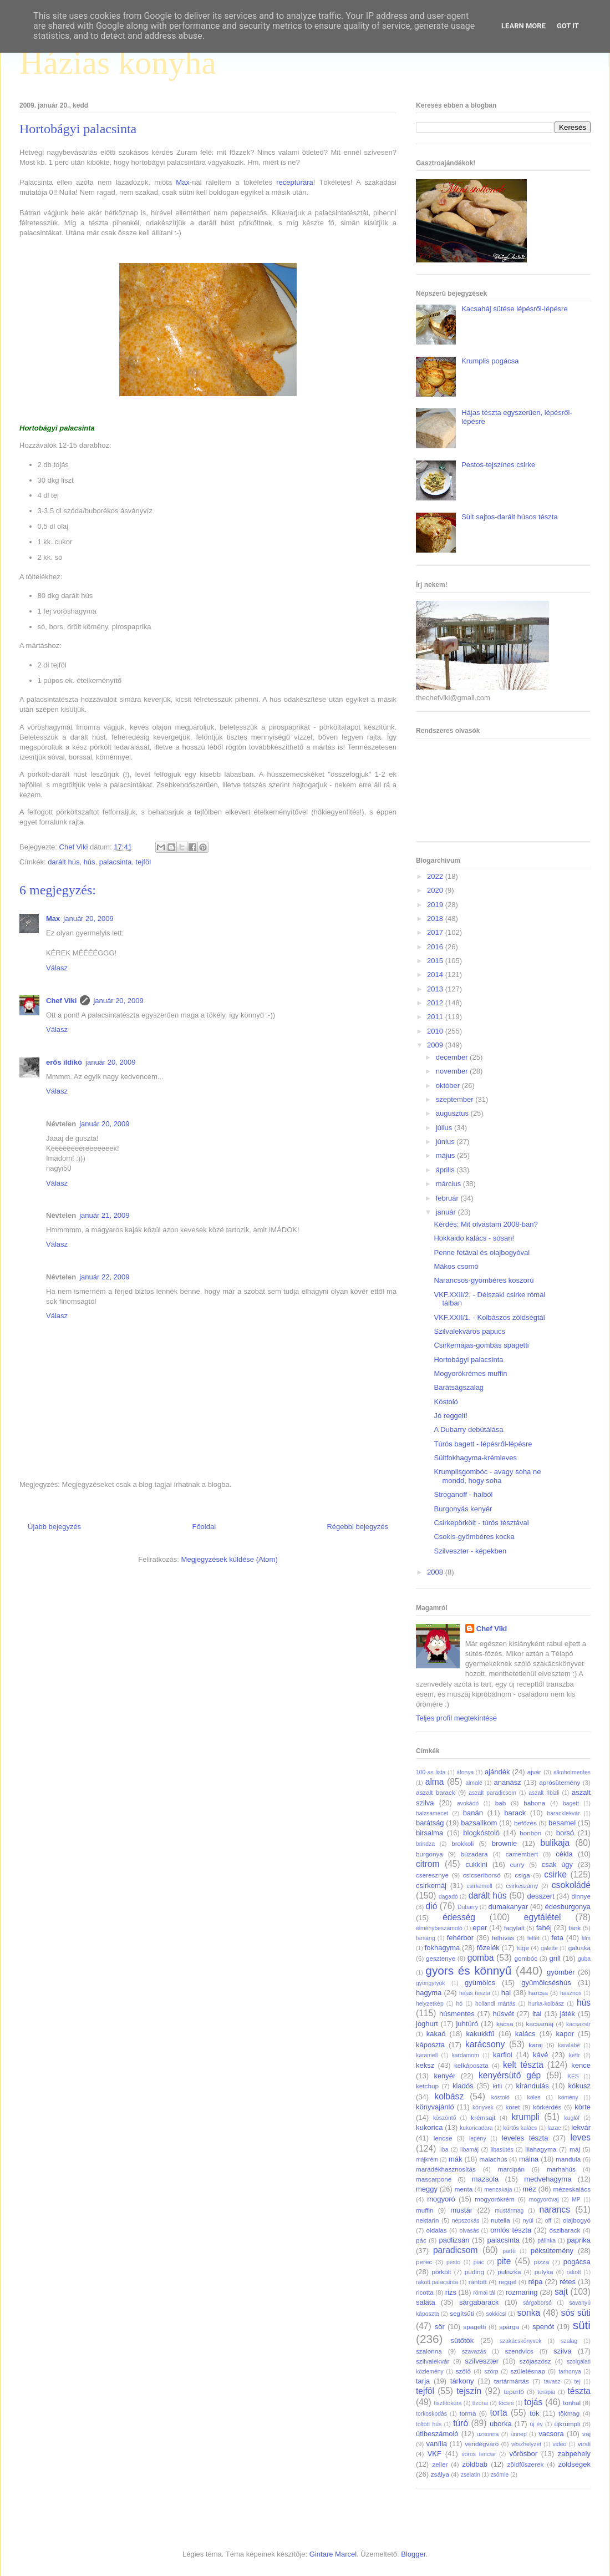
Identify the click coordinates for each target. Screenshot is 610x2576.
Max (183, 182)
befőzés (525, 1822)
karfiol (502, 2055)
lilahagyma (540, 2149)
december (453, 1057)
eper (479, 1928)
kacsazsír (578, 2024)
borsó (565, 1833)
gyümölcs (480, 1982)
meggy (427, 2189)
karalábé (569, 2045)
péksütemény (552, 2250)
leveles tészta (525, 2138)
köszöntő (444, 2118)
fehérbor (460, 1938)
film (586, 1938)
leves (581, 2137)
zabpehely (574, 2454)
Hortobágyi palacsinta (468, 1359)
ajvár (534, 1771)
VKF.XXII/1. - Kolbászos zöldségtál (489, 1317)
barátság (430, 1823)
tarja (423, 2381)
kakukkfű (480, 2034)
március (449, 1184)
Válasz (57, 968)
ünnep (519, 2434)
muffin (425, 2210)
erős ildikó (64, 1062)
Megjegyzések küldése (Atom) (229, 1559)
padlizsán (454, 2240)
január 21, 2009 (104, 1215)
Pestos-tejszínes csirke (498, 464)
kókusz (579, 2086)
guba (584, 1959)
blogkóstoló (481, 1833)
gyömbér (561, 1972)
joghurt (427, 2024)
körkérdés (547, 2107)
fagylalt (514, 1927)
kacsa (505, 2023)
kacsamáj (539, 2023)
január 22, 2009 (104, 1277)
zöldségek (574, 2464)
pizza (541, 2261)
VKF (434, 2454)
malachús (493, 2159)
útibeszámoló (437, 2434)
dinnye (581, 1896)
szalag (569, 2341)
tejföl (143, 862)
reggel (508, 2281)
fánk (574, 1927)
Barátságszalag (459, 1387)
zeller (440, 2464)
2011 (436, 1017)
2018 (436, 918)
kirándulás (532, 2086)
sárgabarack (479, 2302)
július (445, 1127)
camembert (522, 1854)
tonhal (572, 2402)
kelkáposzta (471, 2065)
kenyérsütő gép (510, 2075)
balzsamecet (432, 1813)
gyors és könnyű (468, 1970)
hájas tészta (474, 1993)
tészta (579, 2391)
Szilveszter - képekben (470, 1551)
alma (434, 1782)
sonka (528, 2312)
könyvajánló (435, 2107)
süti (582, 2325)
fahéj (544, 1928)
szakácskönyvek (521, 2341)
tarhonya (569, 2371)
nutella (500, 2220)
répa (535, 2282)
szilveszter (482, 2361)
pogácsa (577, 2262)
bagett (571, 1803)
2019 (436, 904)
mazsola (485, 2179)
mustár (461, 2210)
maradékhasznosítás (446, 2169)
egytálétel (542, 1917)
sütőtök (462, 2340)
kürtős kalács (520, 2128)
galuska (579, 1947)
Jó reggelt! (450, 1415)
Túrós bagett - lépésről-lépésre (483, 1444)
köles (533, 2097)
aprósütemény (559, 1782)
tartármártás (511, 2381)
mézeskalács (572, 2189)
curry (517, 1864)
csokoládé (571, 1885)
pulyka (544, 2271)
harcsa (538, 1992)
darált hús (63, 862)
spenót (543, 2326)
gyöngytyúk (430, 1983)
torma (468, 2413)
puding (474, 2271)
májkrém (427, 2160)
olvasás (469, 2231)
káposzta (430, 2045)
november (453, 1071)
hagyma (428, 1992)
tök (534, 2413)
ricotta (425, 2292)
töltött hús (428, 2424)
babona (534, 1802)
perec (424, 2261)
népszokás (466, 2221)
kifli (497, 2085)
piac (479, 2262)
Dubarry (468, 1907)
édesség (459, 1917)
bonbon (530, 1832)
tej (577, 2381)
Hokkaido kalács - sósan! (474, 1238)
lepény (477, 2138)
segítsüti (462, 2313)
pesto (453, 2262)
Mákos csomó (456, 1266)
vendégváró (482, 2443)
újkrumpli (568, 2423)
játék (567, 2014)
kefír (574, 2055)
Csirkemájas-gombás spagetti (481, 1345)
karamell (427, 2055)
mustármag (509, 2211)
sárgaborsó (537, 2303)
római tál (484, 2293)
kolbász (449, 2096)
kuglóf (572, 2118)
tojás (533, 2402)
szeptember (456, 1099)
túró (460, 2423)
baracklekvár (563, 1813)
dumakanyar (508, 1906)
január (447, 1212)
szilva (562, 2351)
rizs (450, 2292)
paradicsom (455, 2250)
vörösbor (524, 2454)
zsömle (499, 2475)
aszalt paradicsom (492, 1793)
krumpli (526, 2117)
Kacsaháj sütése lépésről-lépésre (514, 309)
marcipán (511, 2169)
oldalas (436, 2230)
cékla (564, 1854)
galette (549, 1948)
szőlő (463, 2371)
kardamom (465, 2055)
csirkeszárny (522, 1886)
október (449, 1085)
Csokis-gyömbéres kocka (474, 1536)
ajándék (497, 1772)
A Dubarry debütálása (468, 1429)
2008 (436, 1572)
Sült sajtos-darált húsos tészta (509, 517)
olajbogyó (577, 2220)
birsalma (429, 1833)
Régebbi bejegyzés (357, 1526)
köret (512, 2107)
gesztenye (440, 1958)
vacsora (551, 2434)
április (446, 1170)
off (548, 2221)
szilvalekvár (432, 2361)
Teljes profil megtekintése (456, 1718)
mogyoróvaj (544, 2200)
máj (575, 2149)
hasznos (571, 1993)
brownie (504, 1843)
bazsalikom (479, 1823)
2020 (436, 890)
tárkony (462, 2381)
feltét (533, 1938)
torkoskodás (431, 2414)
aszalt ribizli (544, 1793)
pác (421, 2240)
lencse (443, 2138)
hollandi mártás (495, 2004)
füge (522, 1947)
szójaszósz (535, 2361)
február (448, 1198)
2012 (436, 1003)
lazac (554, 2128)
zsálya (440, 2474)
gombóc (526, 1958)
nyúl (528, 2221)
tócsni (506, 2403)
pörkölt (441, 2271)
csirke (555, 1874)
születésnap (528, 2371)
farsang (425, 1938)
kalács (525, 2034)
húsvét (503, 2014)
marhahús (561, 2169)
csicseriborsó (482, 1875)
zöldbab (474, 2464)
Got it (568, 26)
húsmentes (457, 2014)
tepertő (513, 2391)
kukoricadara (476, 2128)
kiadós (463, 2086)
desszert (540, 1896)
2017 (436, 932)
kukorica (429, 2127)
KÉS (573, 2076)
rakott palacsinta (437, 2282)
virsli (584, 2443)
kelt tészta (523, 2064)
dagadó (448, 1897)
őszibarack (565, 2230)
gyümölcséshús (546, 1982)
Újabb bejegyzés (54, 1526)
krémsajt (483, 2117)
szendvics (519, 2351)
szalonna (429, 2351)
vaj (586, 2433)
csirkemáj (431, 1885)
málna (528, 2159)
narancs (555, 2209)
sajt (561, 2291)
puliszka (509, 2271)
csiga (522, 1875)
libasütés (502, 2150)
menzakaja (498, 2190)
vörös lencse (478, 2454)
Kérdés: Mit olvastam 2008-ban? (485, 1224)
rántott (478, 2281)
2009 (436, 1045)
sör (440, 2326)
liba (443, 2150)
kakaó (436, 2034)
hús (89, 862)
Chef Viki (61, 1000)
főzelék (488, 1948)
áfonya (465, 1772)
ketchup (427, 2085)
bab (500, 1802)
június (446, 1141)
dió (432, 1906)
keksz (425, 2065)
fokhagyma (442, 1948)
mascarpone (433, 2179)
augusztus (453, 1113)
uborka (501, 2424)
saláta (425, 2302)
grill (555, 1958)
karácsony (485, 2044)
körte (583, 2107)
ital (537, 2014)
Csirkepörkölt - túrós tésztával (481, 1523)
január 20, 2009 (88, 918)
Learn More (523, 26)
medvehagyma (547, 2179)
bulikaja (555, 1843)
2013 (436, 989)
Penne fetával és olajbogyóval (482, 1252)
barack (515, 1813)
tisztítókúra (447, 2403)
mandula (568, 2159)
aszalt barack (435, 1792)
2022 (436, 876)
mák (455, 2159)
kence (581, 2065)
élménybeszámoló (439, 1928)
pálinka (546, 2241)
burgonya (429, 1854)
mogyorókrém (494, 2199)
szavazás (474, 2352)
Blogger (413, 2554)
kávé (540, 2055)
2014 (436, 974)
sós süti (576, 2312)
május (446, 1155)
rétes (568, 2282)
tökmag (569, 2413)
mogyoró (441, 2199)
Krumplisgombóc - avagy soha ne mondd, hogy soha (487, 1476)
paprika (579, 2240)
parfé (509, 2251)
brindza (425, 1844)
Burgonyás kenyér (463, 1509)
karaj (535, 2044)
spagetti (474, 2326)
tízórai (480, 2403)
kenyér (444, 2076)
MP (576, 2200)
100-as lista (431, 1772)
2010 (436, 1031)
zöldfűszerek (525, 2464)
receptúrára (294, 182)
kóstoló (500, 2097)
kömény (568, 2097)
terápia (546, 2392)
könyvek (483, 2107)
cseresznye (432, 1875)
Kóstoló (446, 1402)
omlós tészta (510, 2230)
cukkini (476, 1864)
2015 (436, 960)
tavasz (552, 2381)
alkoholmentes (572, 1772)
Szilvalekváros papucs (469, 1331)
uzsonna (488, 2434)
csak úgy (557, 1864)
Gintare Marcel (333, 2554)
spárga (509, 2326)
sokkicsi (496, 2314)
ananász (507, 1782)
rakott (574, 2272)
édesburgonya (568, 1906)
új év (536, 2424)
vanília (436, 2444)
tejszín (468, 2391)
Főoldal (204, 1526)
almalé (473, 1783)
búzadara (474, 1854)
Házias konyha (117, 62)
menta (463, 2189)
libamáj (469, 2150)
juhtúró (467, 2024)
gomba (480, 1957)
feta (557, 1938)
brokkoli (462, 1843)
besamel (562, 1823)
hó (459, 2004)
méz (529, 2189)
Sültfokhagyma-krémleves (475, 1458)
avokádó (468, 1803)
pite (504, 2261)
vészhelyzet (526, 2444)
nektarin (427, 2220)
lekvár (581, 2127)
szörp (491, 2371)
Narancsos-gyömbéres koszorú (483, 1280)
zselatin (470, 2475)
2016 (436, 947)
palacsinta (115, 862)
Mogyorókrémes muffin (470, 1373)
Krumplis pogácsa (489, 361)
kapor (565, 2034)
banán (473, 1813)
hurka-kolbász (546, 2004)
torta (498, 2412)
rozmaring (522, 2292)
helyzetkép (430, 2004)
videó (559, 2444)
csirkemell (479, 1886)
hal (506, 1992)
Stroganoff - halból (463, 1494)
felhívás (503, 1937)
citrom (427, 1864)
